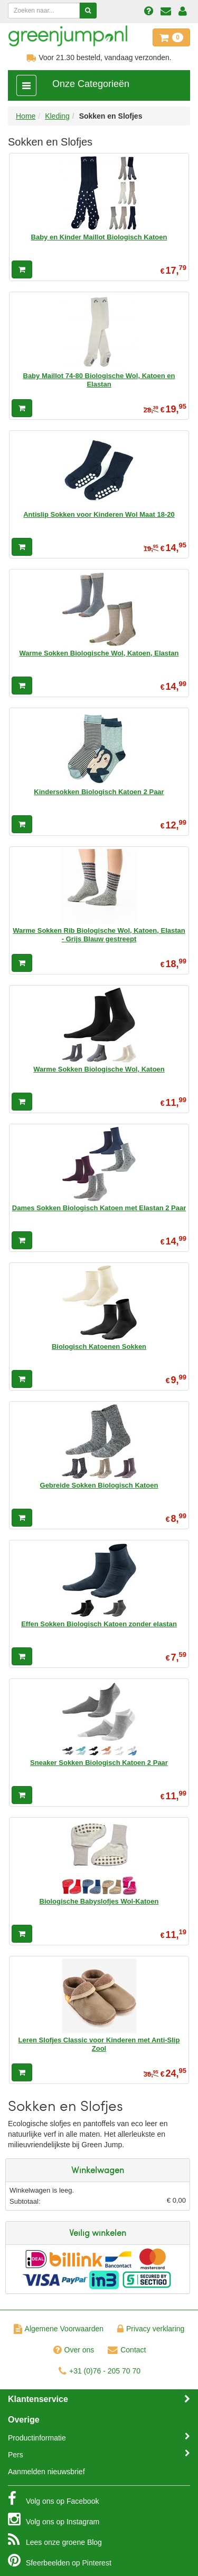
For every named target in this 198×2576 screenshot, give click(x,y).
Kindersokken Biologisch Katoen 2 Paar (99, 792)
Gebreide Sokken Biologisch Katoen (99, 1485)
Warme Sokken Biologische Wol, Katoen (99, 1069)
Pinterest (59, 2560)
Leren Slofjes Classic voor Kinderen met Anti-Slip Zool (99, 2044)
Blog (55, 2539)
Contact (127, 2350)
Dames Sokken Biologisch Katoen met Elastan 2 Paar (99, 1208)
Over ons (74, 2350)
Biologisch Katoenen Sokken (99, 1346)
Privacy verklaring (150, 2328)
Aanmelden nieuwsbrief (46, 2471)
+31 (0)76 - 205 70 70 (99, 2371)
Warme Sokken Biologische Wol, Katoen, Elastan (99, 653)
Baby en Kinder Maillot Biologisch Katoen (99, 237)
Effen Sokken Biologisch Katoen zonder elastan (99, 1624)
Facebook (53, 2498)
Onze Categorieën (90, 84)
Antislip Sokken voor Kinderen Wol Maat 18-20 (99, 514)
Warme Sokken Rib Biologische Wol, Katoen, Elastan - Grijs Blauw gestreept (99, 935)
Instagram (53, 2519)
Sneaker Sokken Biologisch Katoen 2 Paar (99, 1763)
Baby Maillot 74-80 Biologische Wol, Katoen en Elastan (99, 380)
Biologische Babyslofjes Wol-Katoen (99, 1901)
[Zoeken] (88, 10)
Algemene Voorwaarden (58, 2328)
